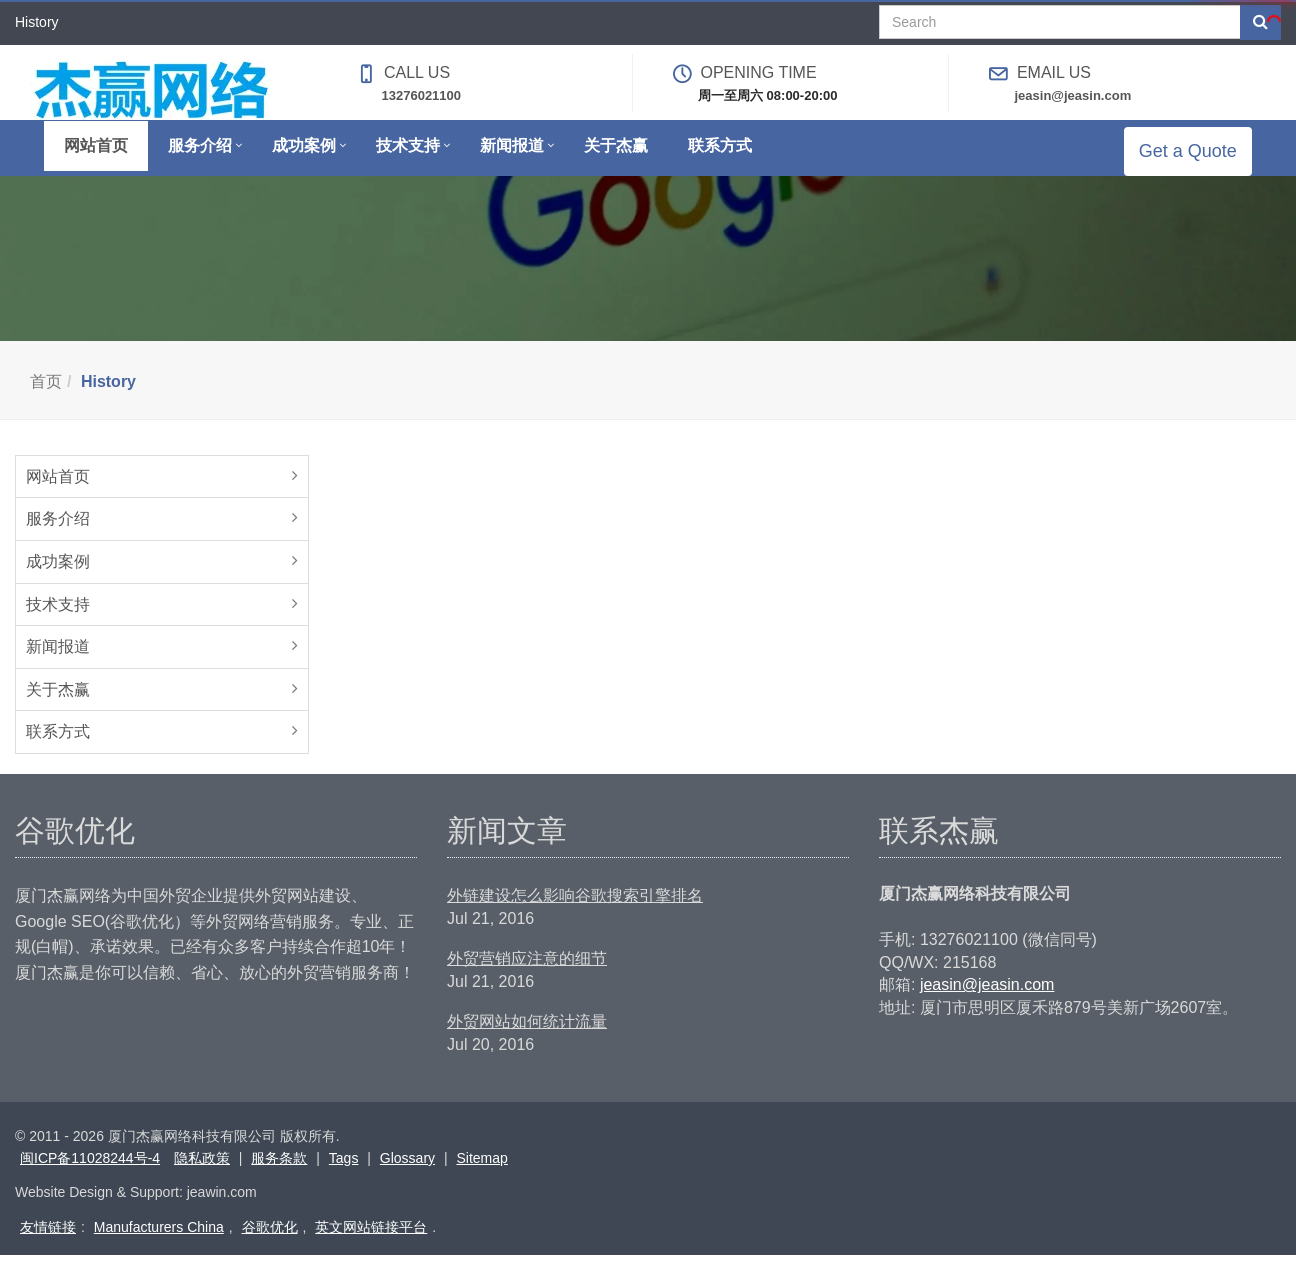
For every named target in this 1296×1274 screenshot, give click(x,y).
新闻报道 (58, 665)
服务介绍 (58, 537)
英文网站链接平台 (371, 1246)
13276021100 (422, 95)
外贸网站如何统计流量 (527, 1040)
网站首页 (58, 495)
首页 (46, 400)
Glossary (407, 1177)
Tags (344, 1177)
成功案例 (58, 580)
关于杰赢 (58, 708)
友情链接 (48, 1246)
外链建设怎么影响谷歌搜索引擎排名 (575, 914)
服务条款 (279, 1177)
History (108, 400)
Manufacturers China (159, 1246)
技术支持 (58, 623)
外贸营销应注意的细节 (527, 977)
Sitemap (481, 1177)
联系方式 (58, 750)
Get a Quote (1202, 160)
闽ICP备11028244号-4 (90, 1177)
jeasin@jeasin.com (1072, 95)
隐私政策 (202, 1177)
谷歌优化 (270, 1246)
